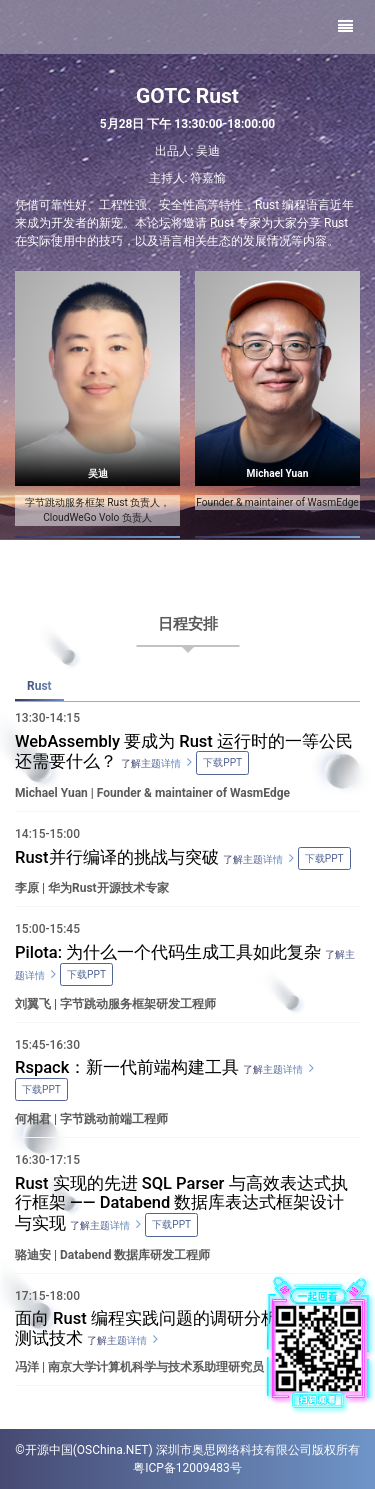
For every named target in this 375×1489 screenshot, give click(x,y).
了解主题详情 (253, 859)
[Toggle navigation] (345, 27)
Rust (39, 686)
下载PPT (324, 858)
